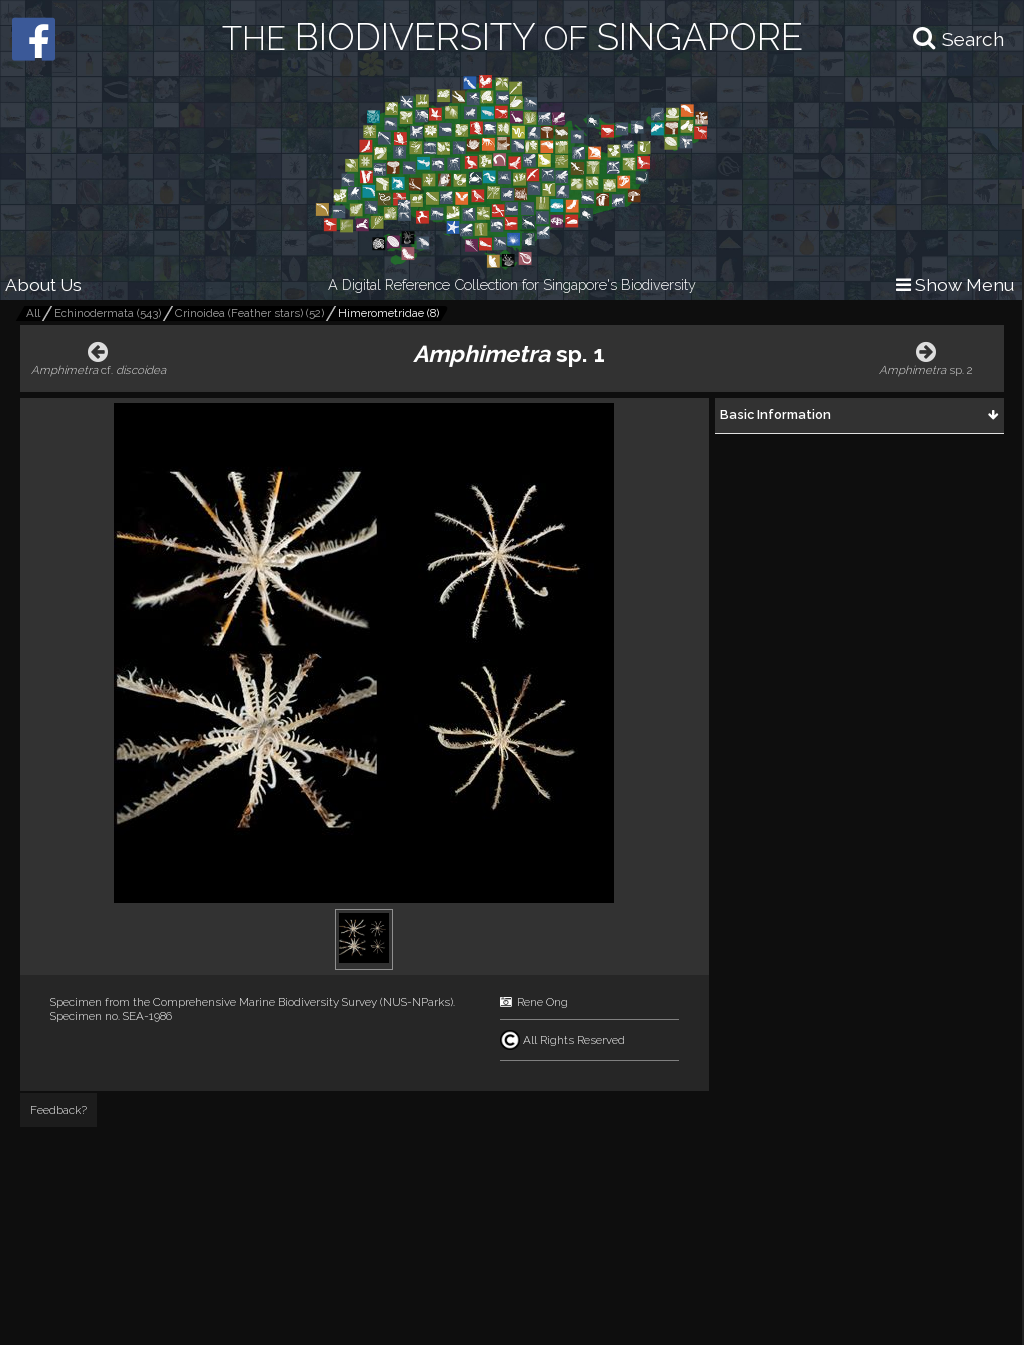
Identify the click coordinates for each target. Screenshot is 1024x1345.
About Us (43, 284)
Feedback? (58, 1110)
